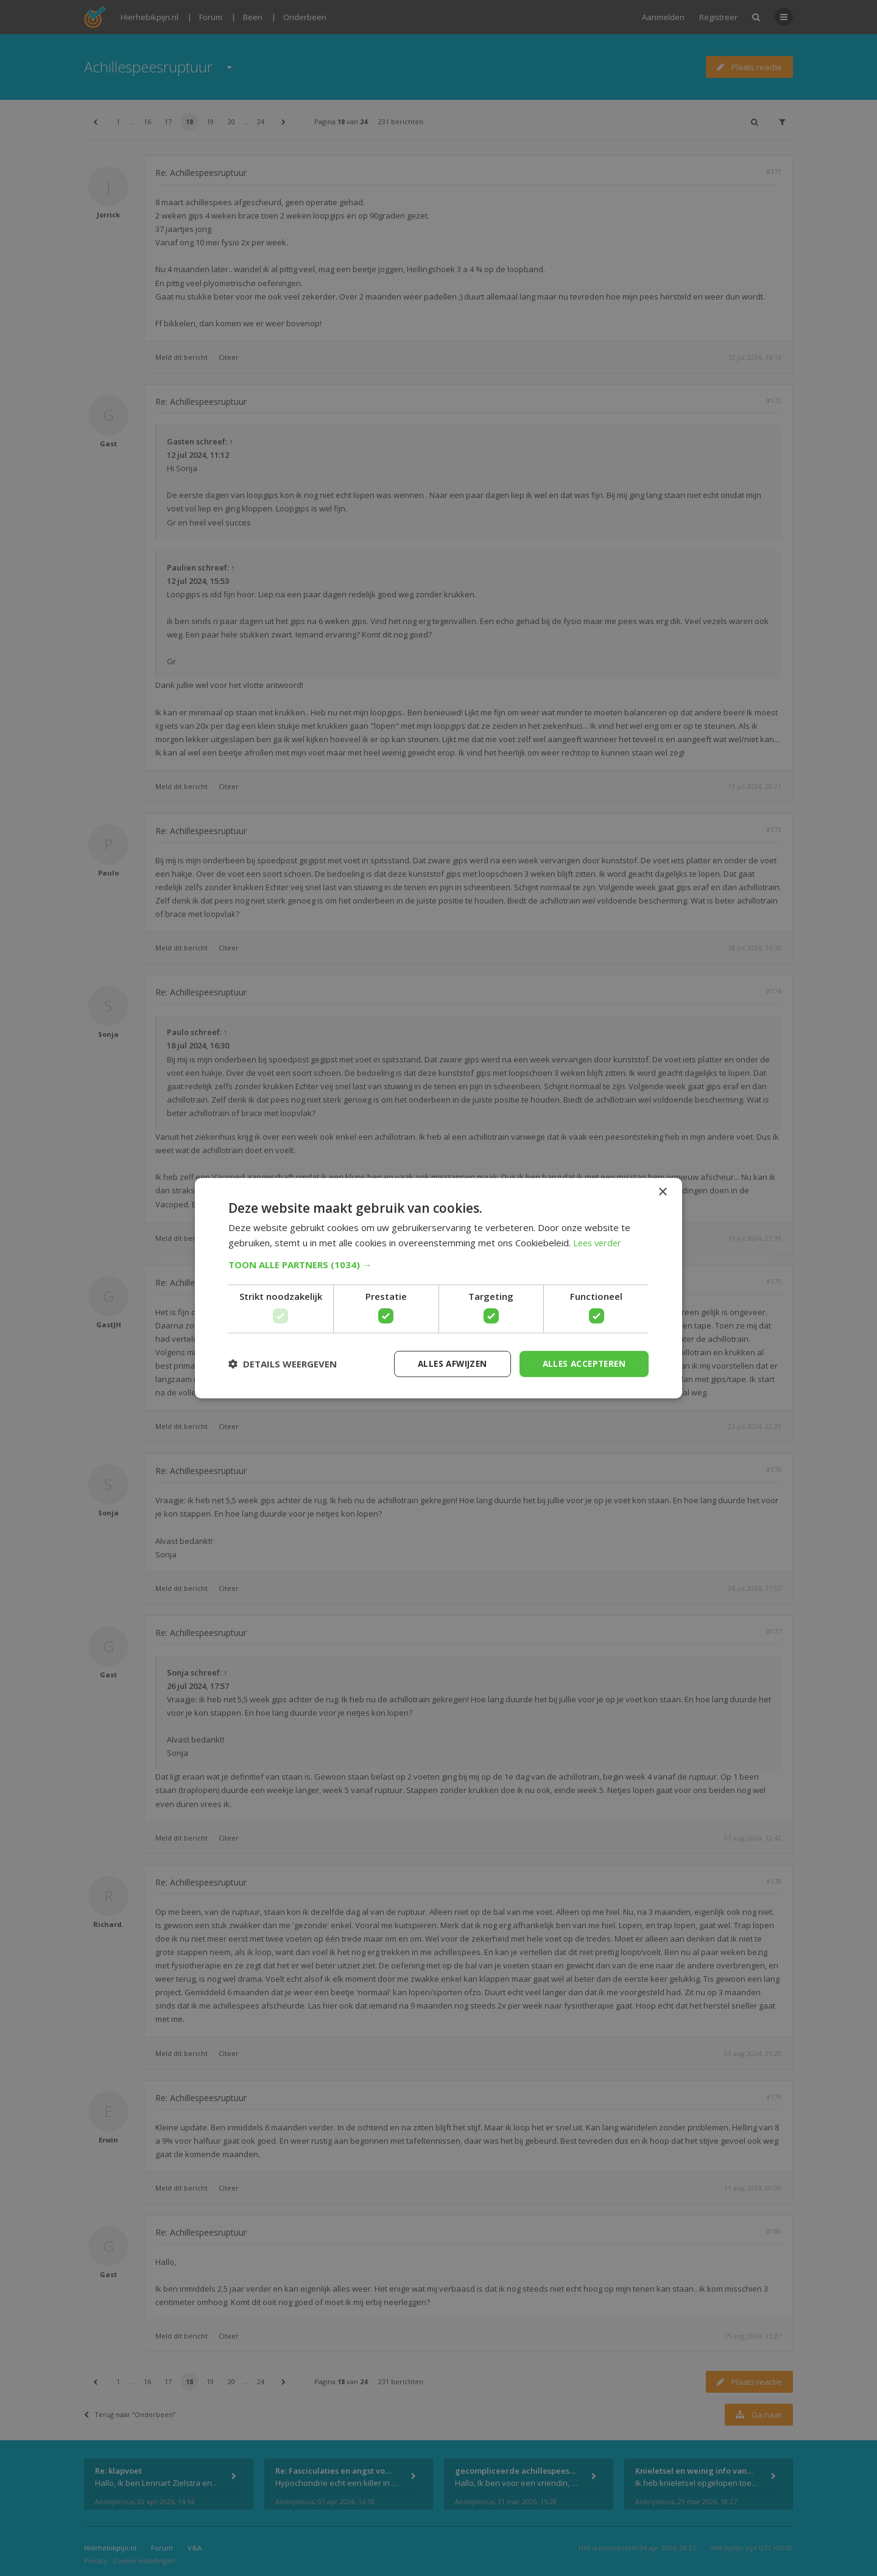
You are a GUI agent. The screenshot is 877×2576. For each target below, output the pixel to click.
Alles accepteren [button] (581, 1363)
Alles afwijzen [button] (446, 1363)
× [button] (662, 1191)
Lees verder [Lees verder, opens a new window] (599, 1242)
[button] (438, 1263)
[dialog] (438, 1288)
